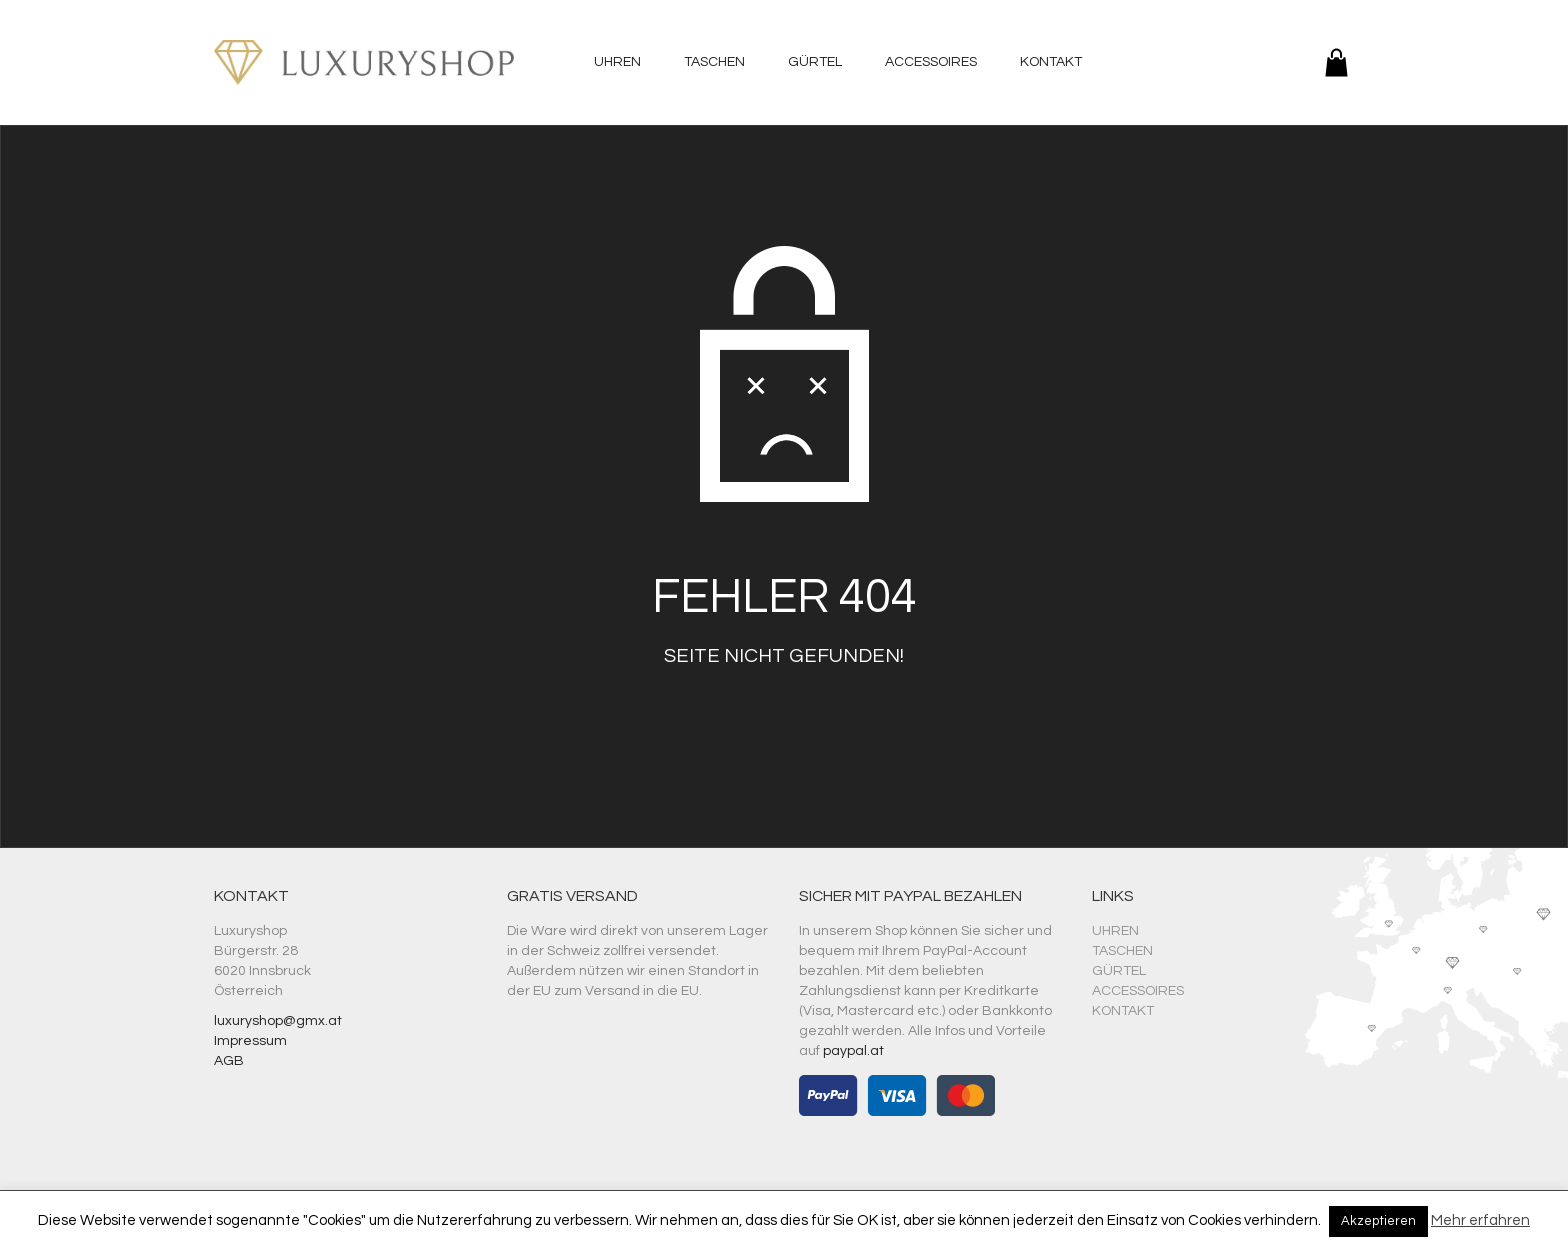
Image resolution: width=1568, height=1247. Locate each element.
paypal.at (853, 1051)
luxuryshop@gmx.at (278, 1021)
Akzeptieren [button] (1378, 1221)
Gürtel (815, 62)
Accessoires (931, 62)
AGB (229, 1061)
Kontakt (1051, 62)
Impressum (250, 1041)
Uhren (617, 62)
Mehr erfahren (1480, 1220)
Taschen (714, 62)
